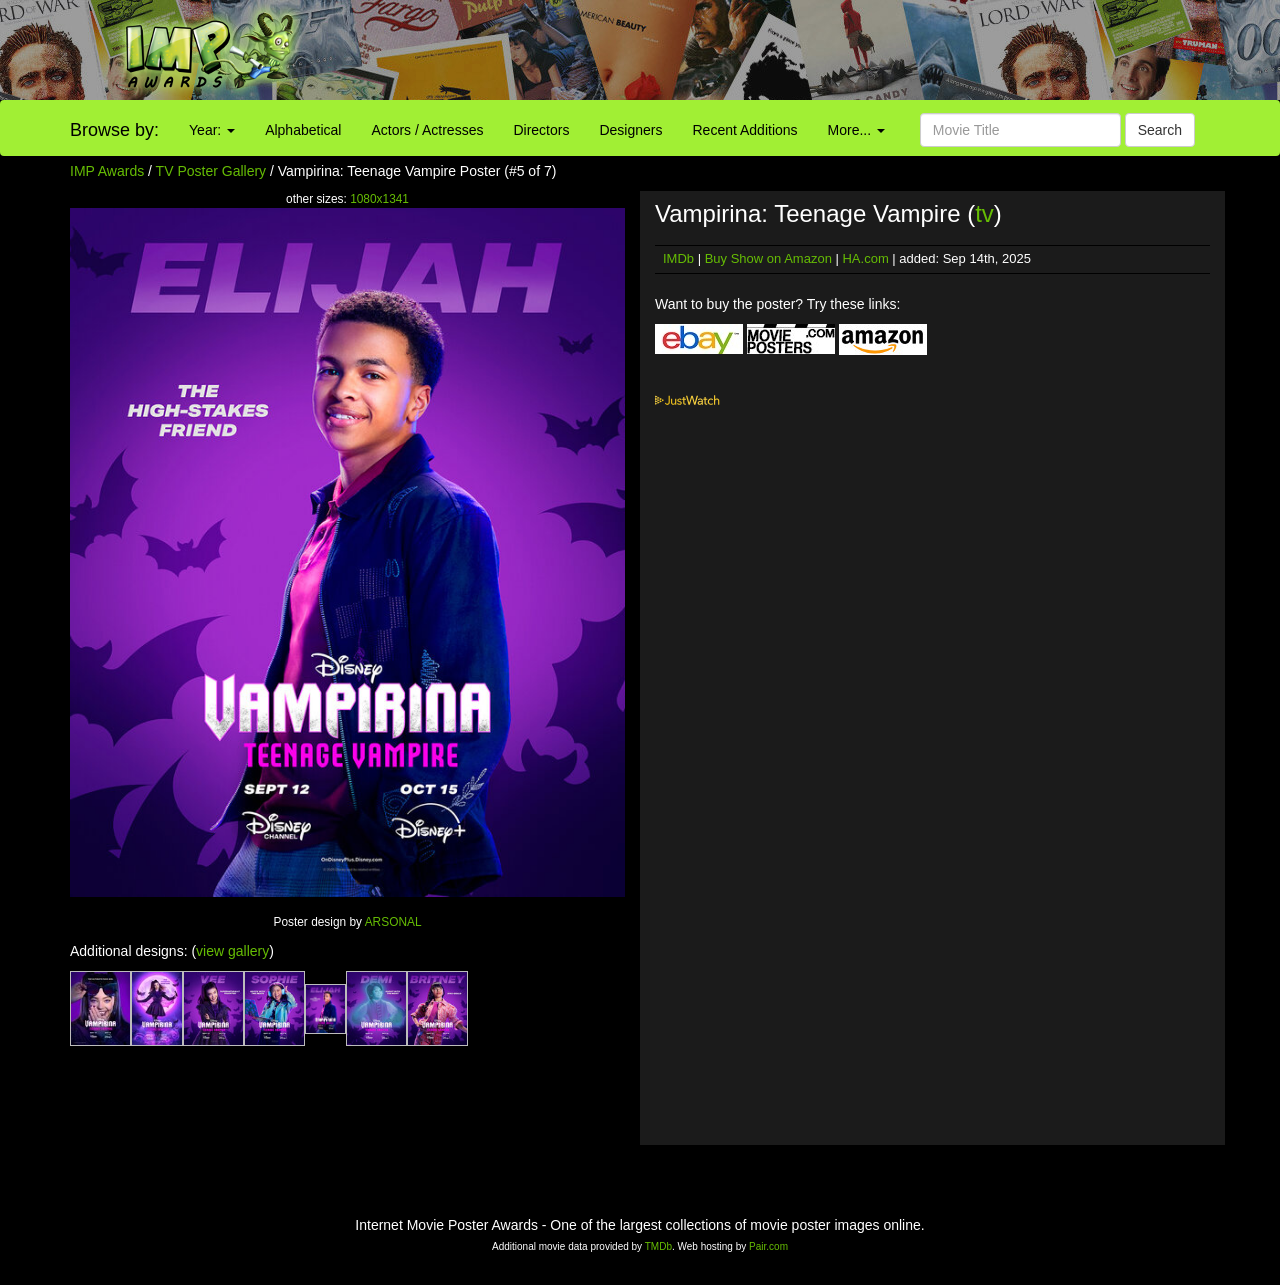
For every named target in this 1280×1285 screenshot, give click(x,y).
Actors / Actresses (427, 130)
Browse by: (114, 130)
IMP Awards (107, 171)
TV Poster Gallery (211, 171)
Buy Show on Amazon (768, 258)
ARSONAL (393, 922)
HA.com (865, 258)
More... (856, 130)
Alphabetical (303, 130)
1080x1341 (379, 199)
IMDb (678, 258)
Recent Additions (745, 130)
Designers (630, 130)
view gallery (232, 951)
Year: (212, 130)
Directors (541, 130)
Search (1160, 130)
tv (984, 213)
